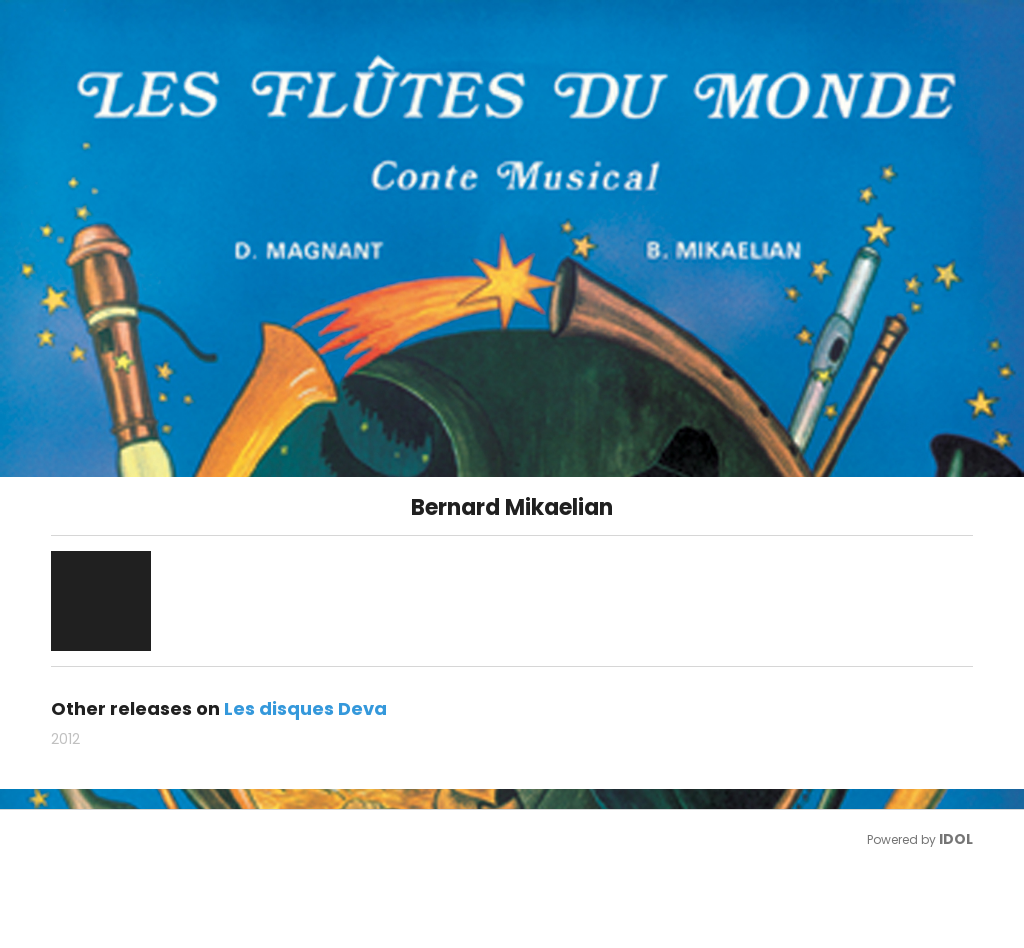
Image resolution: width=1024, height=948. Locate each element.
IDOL (956, 839)
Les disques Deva (305, 708)
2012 (65, 739)
